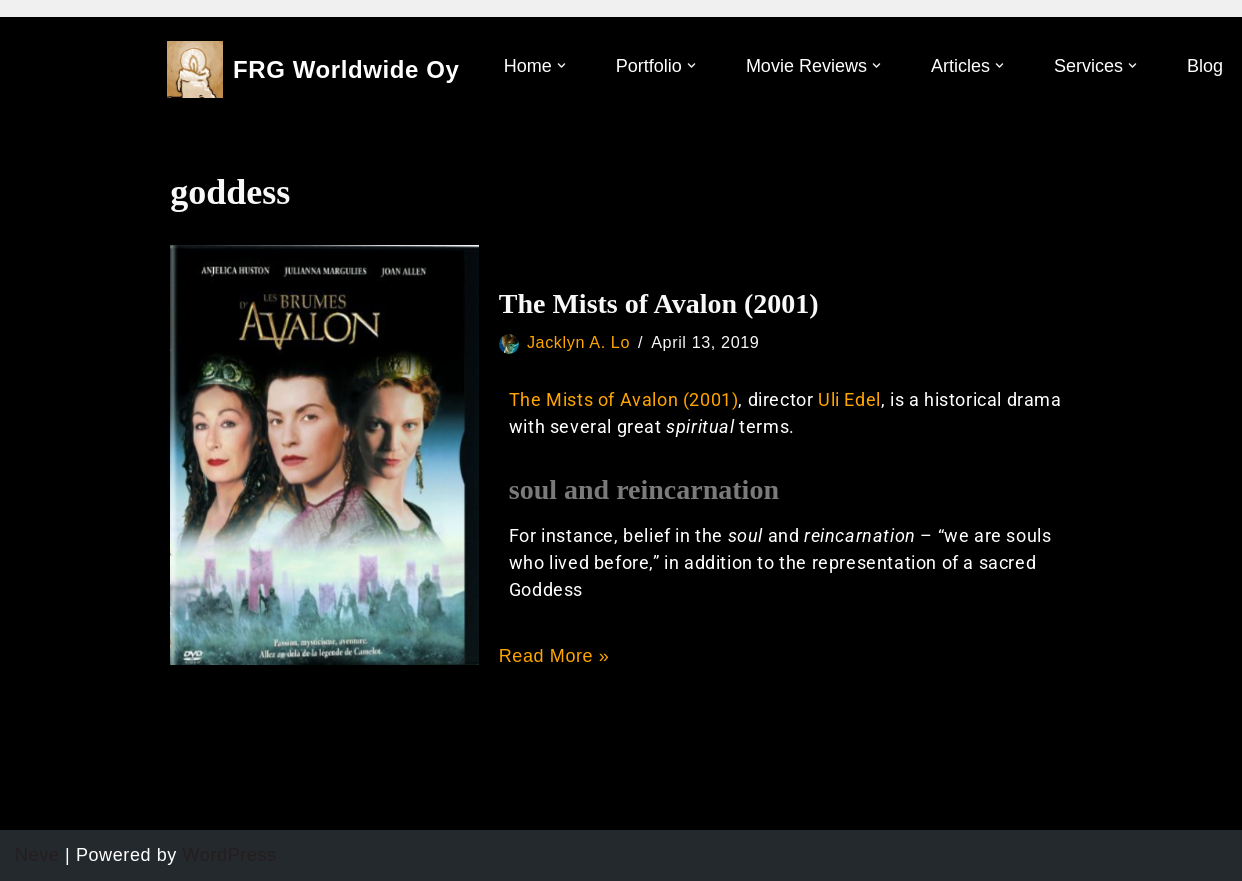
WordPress (230, 855)
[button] (561, 65)
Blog (1205, 66)
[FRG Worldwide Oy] (313, 69)
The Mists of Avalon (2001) (659, 303)
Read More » (554, 656)
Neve (37, 855)
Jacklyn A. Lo (578, 342)
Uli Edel (849, 399)
